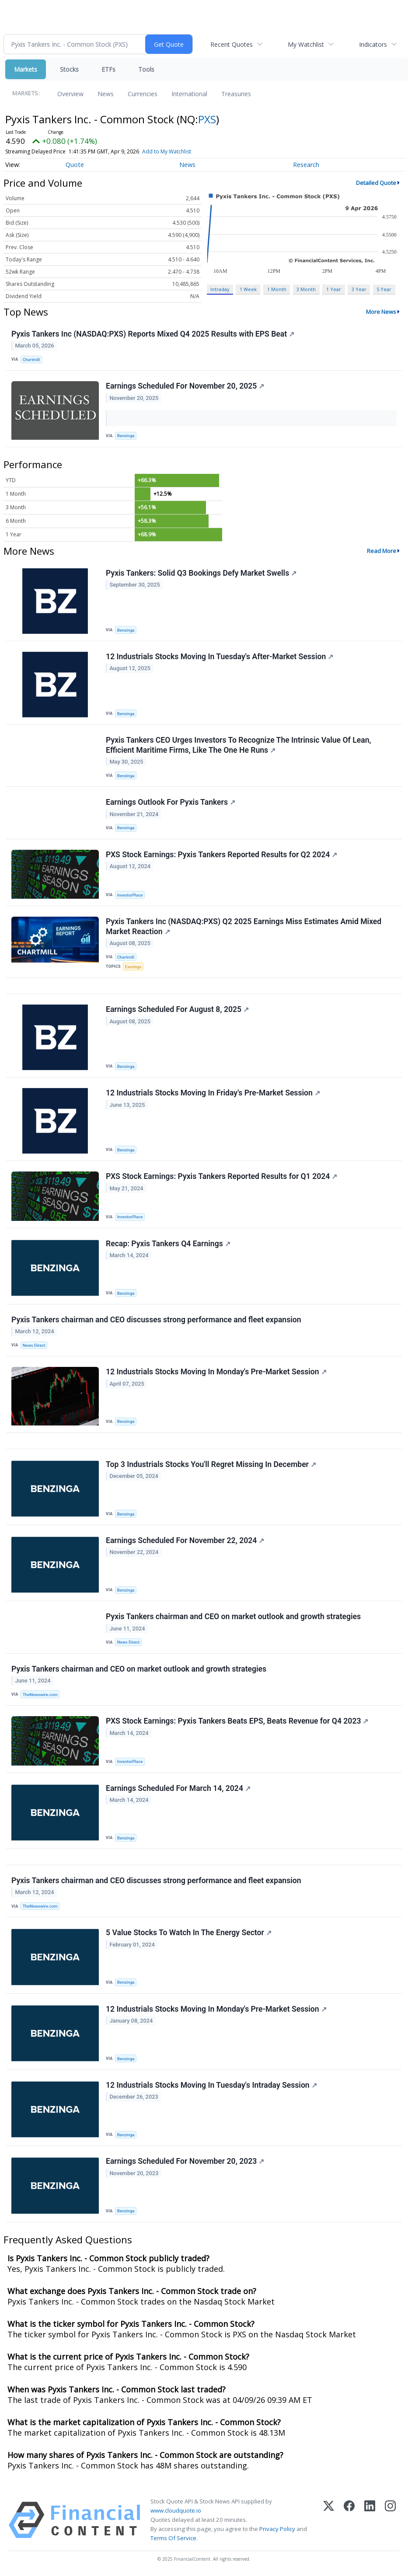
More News (381, 312)
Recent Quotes (231, 44)
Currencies (142, 94)
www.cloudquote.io (175, 2510)
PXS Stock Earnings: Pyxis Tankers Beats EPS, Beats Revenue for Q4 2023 (237, 1721)
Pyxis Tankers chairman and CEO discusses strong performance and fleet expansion (156, 1319)
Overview (70, 94)
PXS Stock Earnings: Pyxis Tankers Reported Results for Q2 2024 (221, 854)
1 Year (333, 289)
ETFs (108, 69)
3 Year (359, 289)
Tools (146, 69)
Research (306, 164)
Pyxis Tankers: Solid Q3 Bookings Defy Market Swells (201, 573)
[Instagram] (390, 2520)
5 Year (384, 289)
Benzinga (126, 435)
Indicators (373, 44)
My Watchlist (306, 44)
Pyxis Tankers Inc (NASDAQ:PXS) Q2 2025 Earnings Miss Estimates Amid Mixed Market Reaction (243, 926)
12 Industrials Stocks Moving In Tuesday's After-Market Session (219, 656)
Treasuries (236, 94)
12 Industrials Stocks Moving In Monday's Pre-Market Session (216, 1371)
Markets (25, 69)
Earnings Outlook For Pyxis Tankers (170, 802)
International (189, 94)
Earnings (133, 966)
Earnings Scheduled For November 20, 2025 (185, 386)
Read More (381, 551)
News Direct (34, 1345)
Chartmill (31, 359)
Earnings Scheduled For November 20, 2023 (185, 2161)
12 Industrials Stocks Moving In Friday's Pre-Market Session (213, 1092)
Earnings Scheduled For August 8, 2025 (177, 1009)
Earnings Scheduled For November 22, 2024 (185, 1540)
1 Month (276, 289)
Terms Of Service (173, 2538)
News (106, 94)
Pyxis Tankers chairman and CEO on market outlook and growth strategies (233, 1616)
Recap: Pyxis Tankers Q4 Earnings (168, 1243)
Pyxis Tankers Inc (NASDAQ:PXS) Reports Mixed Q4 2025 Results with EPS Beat (152, 334)
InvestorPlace (130, 895)
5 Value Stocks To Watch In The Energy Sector (189, 1932)
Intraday (219, 289)
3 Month (306, 289)
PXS (207, 119)
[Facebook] (349, 2520)
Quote (75, 164)
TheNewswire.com (40, 1694)
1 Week (248, 289)
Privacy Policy (277, 2529)
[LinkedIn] (370, 2520)
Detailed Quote (376, 183)
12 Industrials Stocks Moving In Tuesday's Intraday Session (211, 2085)
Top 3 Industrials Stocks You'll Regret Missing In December (211, 1464)
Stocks (69, 69)
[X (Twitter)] (329, 2520)
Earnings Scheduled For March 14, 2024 (178, 1788)
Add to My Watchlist (166, 151)
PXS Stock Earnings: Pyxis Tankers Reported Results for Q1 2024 (221, 1176)
